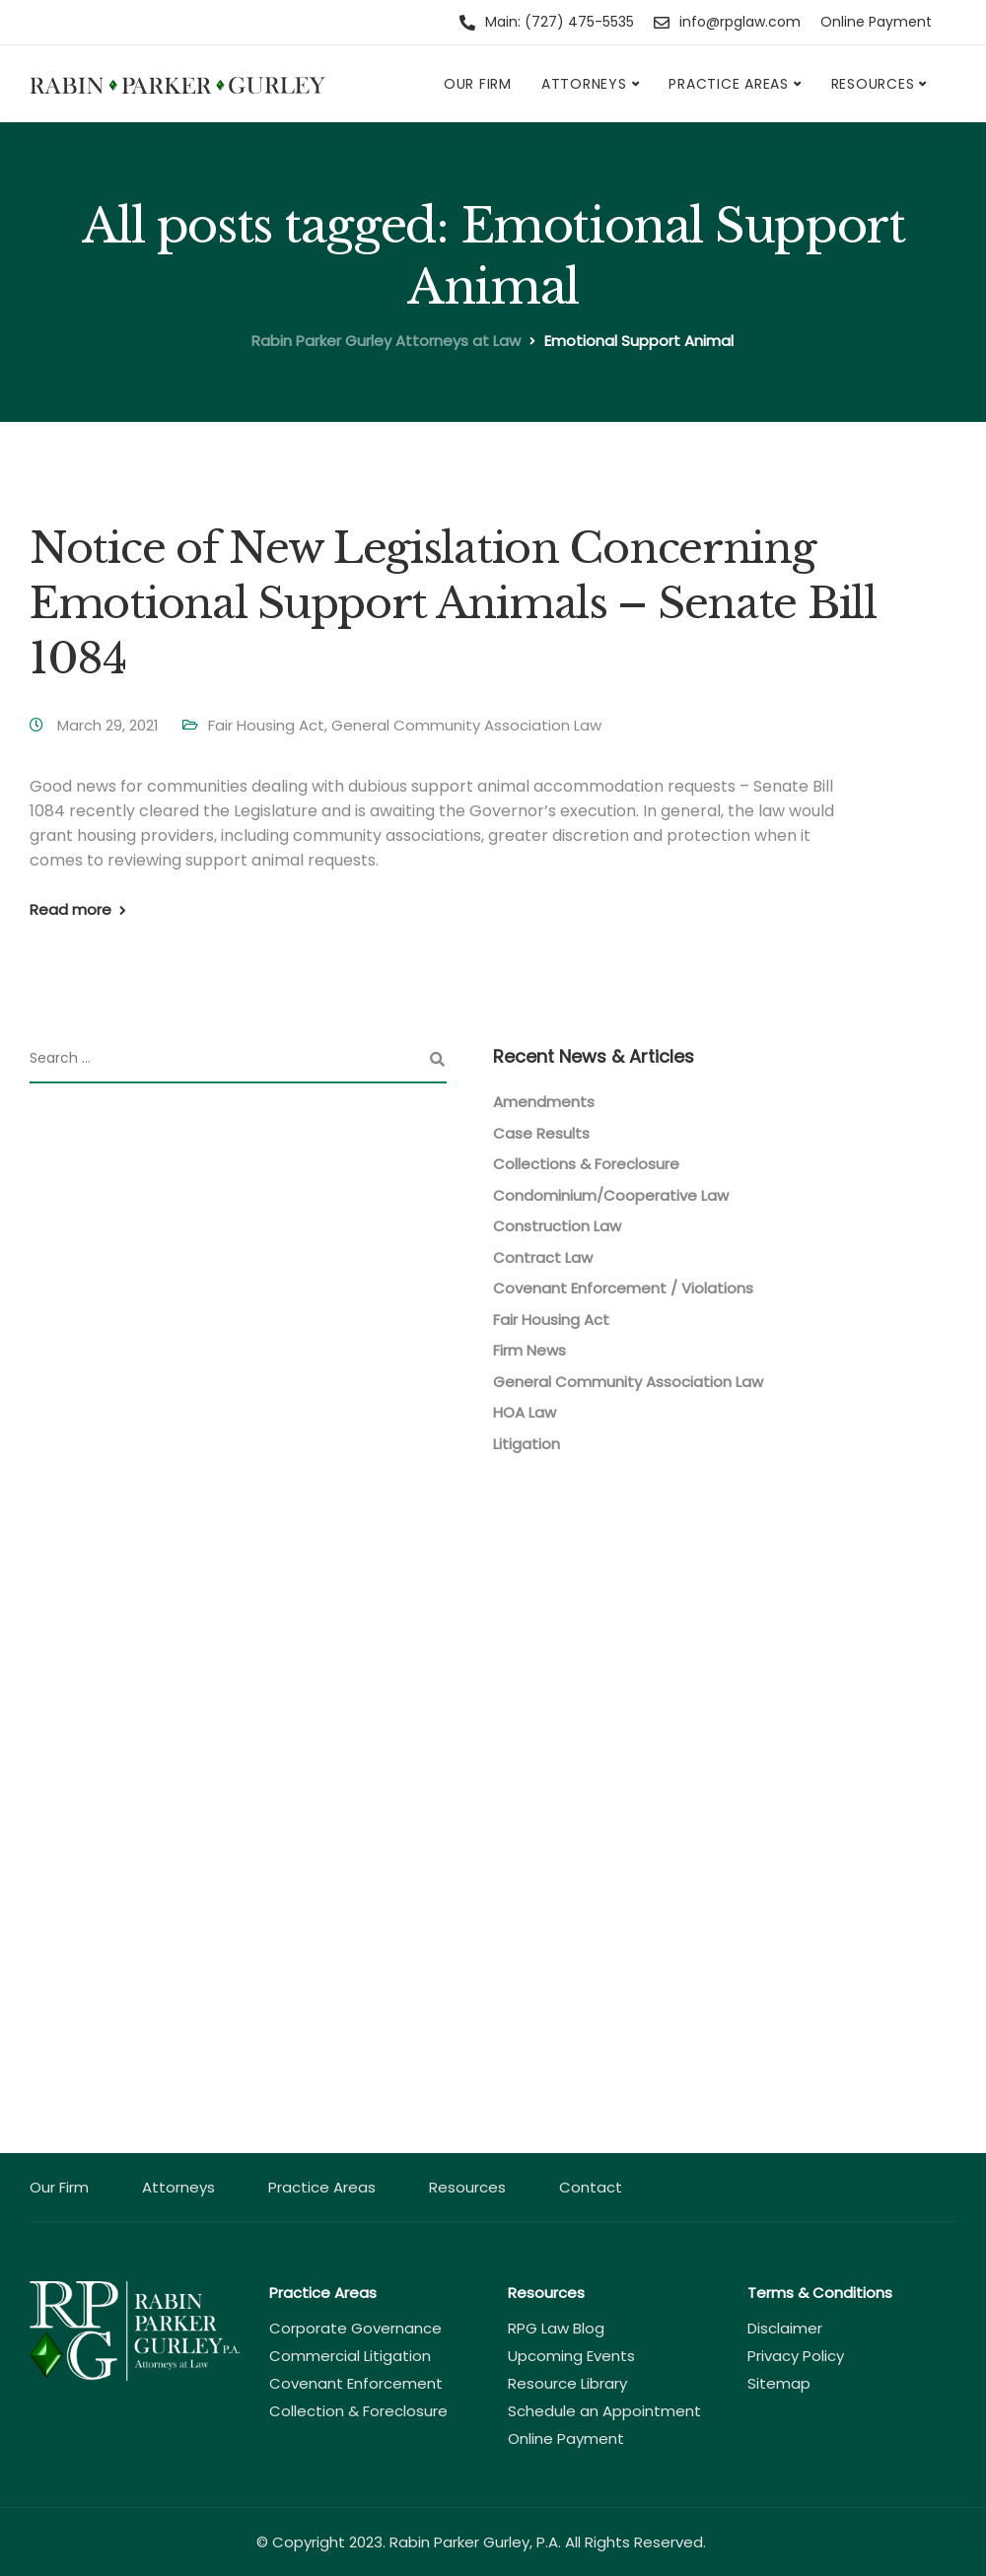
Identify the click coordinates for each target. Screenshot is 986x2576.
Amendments (544, 1101)
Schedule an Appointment (604, 2411)
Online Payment (876, 22)
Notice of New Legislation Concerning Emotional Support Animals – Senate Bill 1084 (453, 603)
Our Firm (478, 84)
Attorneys (584, 84)
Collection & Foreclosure (358, 2411)
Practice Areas (729, 84)
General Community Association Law (466, 725)
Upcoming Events (571, 2355)
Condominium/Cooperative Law (611, 1195)
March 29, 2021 (110, 725)
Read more (70, 909)
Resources (873, 84)
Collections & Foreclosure (586, 1163)
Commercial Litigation (350, 2355)
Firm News (529, 1350)
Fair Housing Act (266, 725)
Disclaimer (784, 2328)
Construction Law (557, 1226)
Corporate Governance (355, 2328)
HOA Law (524, 1412)
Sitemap (778, 2383)
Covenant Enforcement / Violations (623, 1288)
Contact (590, 2187)
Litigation (526, 1443)
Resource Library (567, 2383)
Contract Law (543, 1257)
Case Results (541, 1133)
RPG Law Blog (556, 2328)
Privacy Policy (795, 2355)
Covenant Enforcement (356, 2383)
